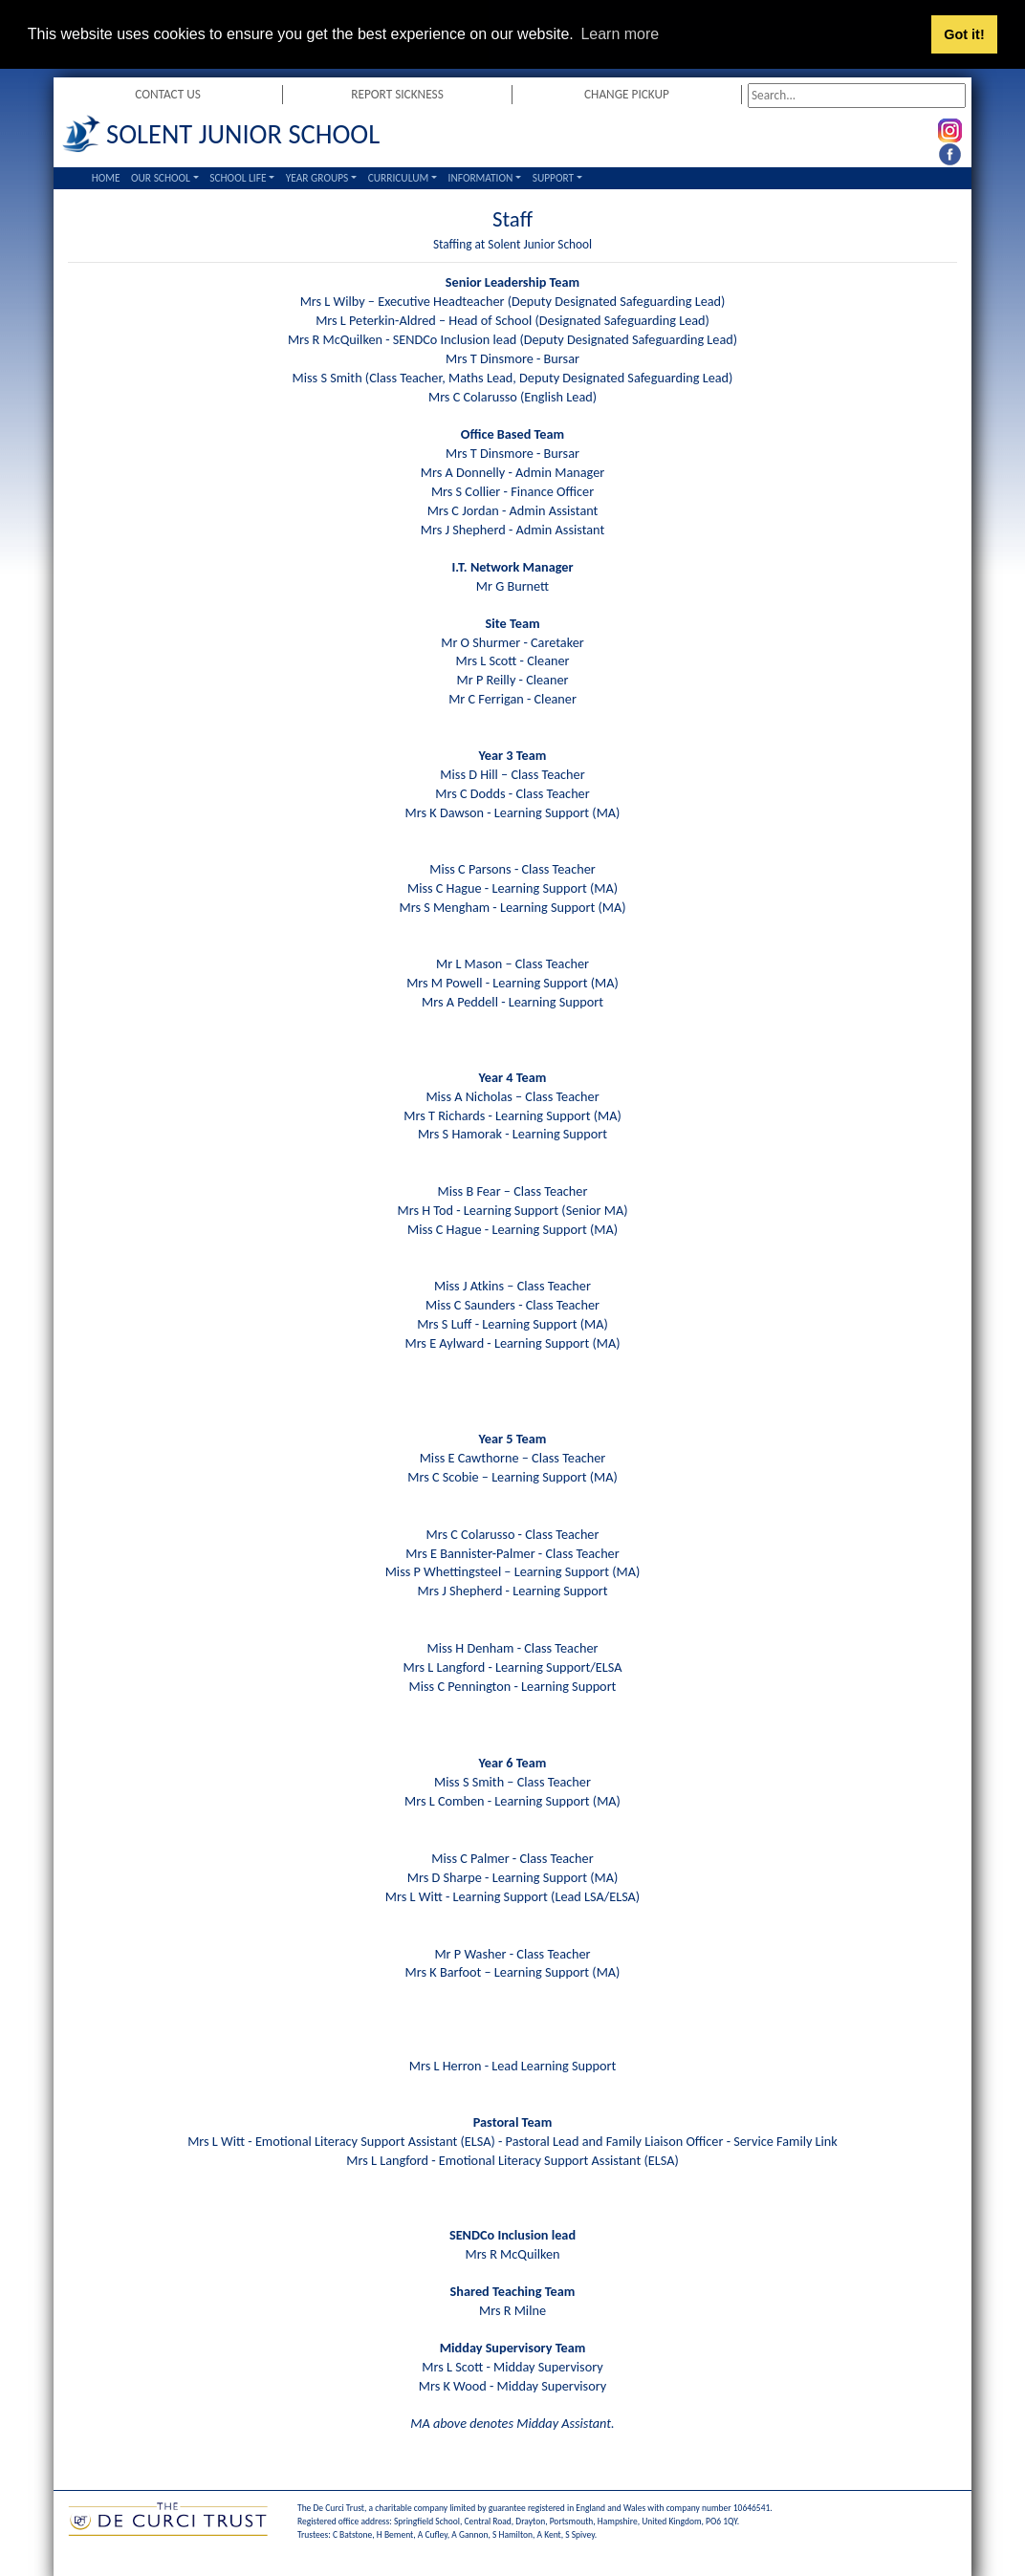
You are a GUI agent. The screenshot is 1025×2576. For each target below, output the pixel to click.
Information (480, 177)
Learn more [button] (619, 34)
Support (553, 177)
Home (106, 177)
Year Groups (317, 177)
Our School (160, 177)
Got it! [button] (964, 34)
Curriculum (398, 177)
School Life (237, 177)
